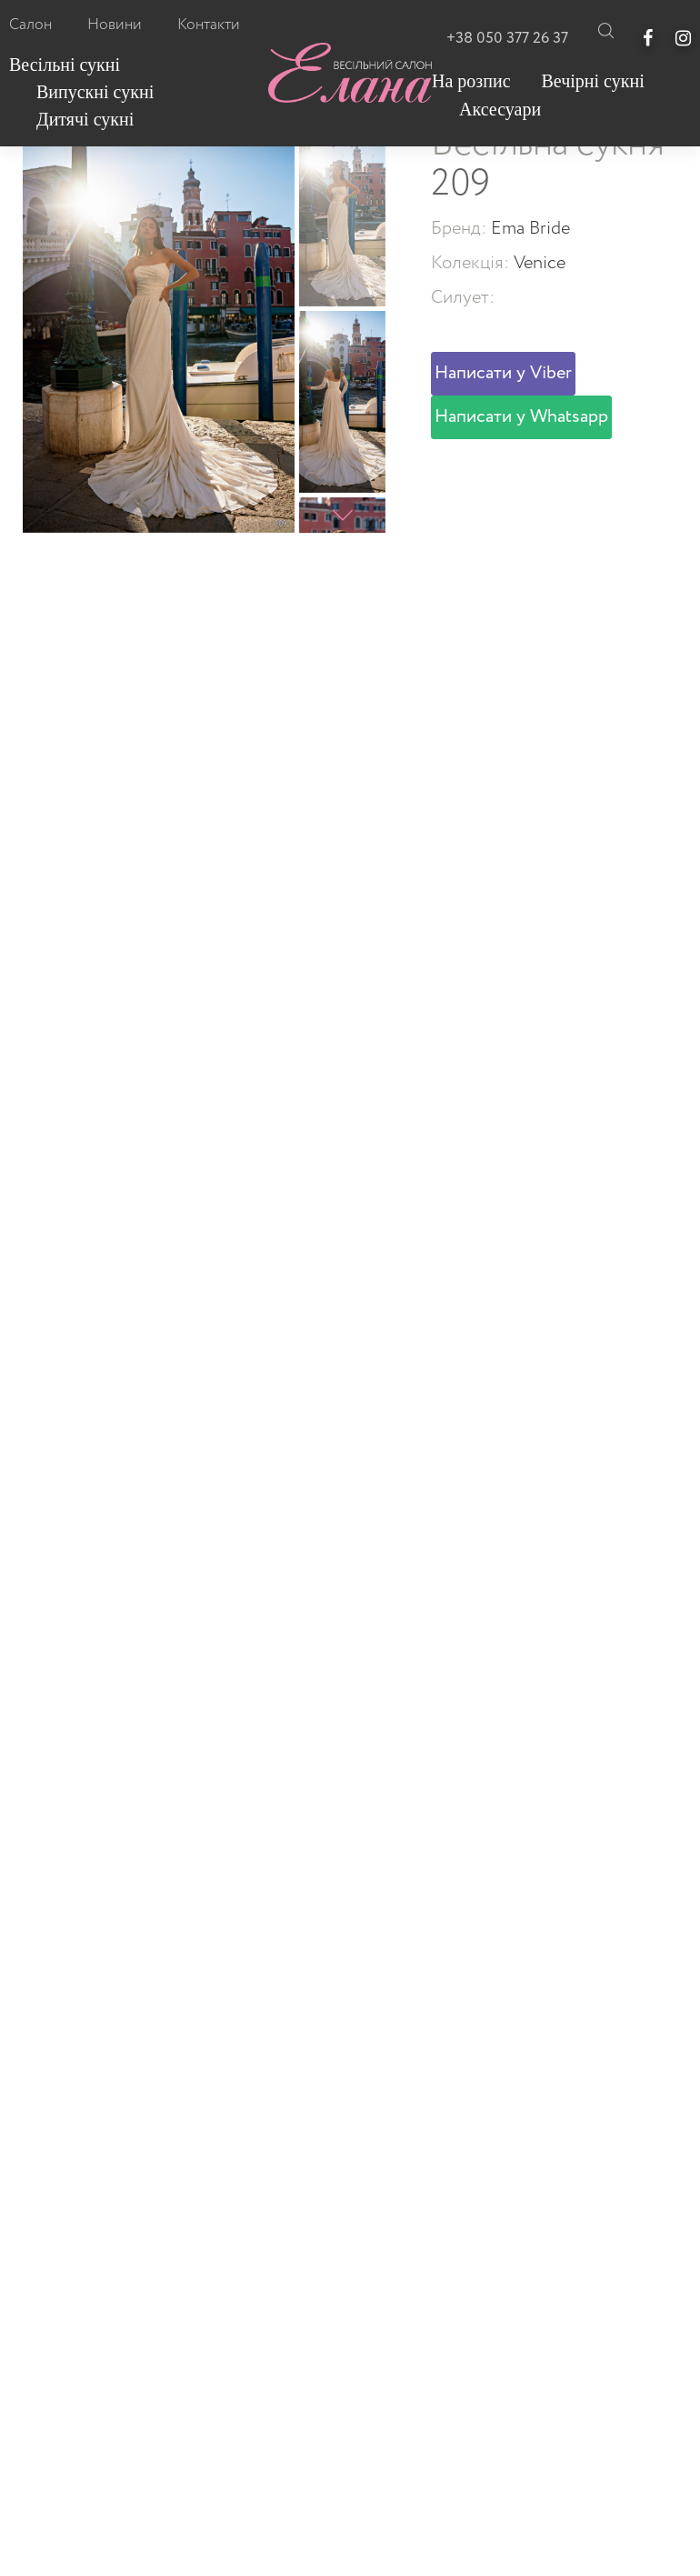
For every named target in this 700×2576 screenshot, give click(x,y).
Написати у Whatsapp (521, 417)
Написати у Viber (503, 373)
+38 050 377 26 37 (507, 38)
